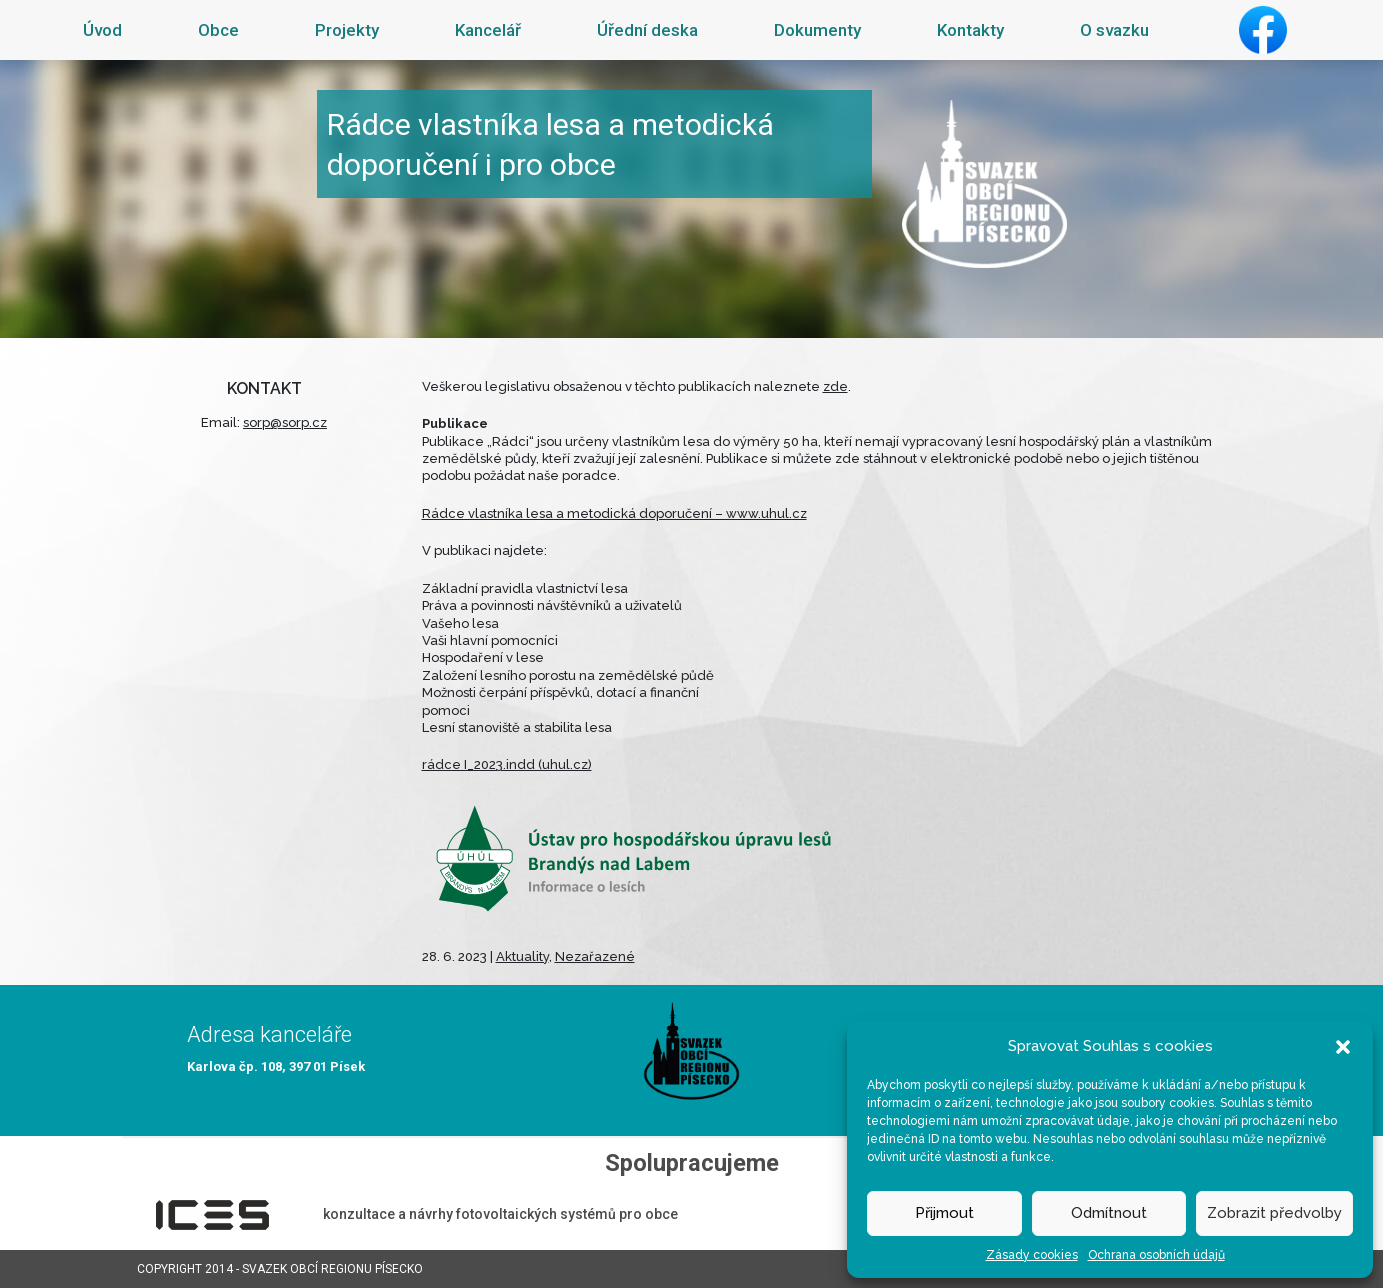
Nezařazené (595, 956)
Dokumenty (817, 30)
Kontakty (970, 30)
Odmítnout (1109, 1213)
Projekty (347, 30)
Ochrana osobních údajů (1156, 1255)
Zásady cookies (1032, 1255)
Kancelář (488, 30)
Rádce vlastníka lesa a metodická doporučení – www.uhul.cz (614, 513)
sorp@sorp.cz (285, 422)
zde (835, 386)
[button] (1343, 1046)
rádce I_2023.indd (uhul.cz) (507, 764)
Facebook (1263, 30)
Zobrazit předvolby (1274, 1213)
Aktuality (522, 956)
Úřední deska (647, 30)
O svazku (1114, 30)
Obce (218, 30)
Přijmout (944, 1213)
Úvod (102, 30)
